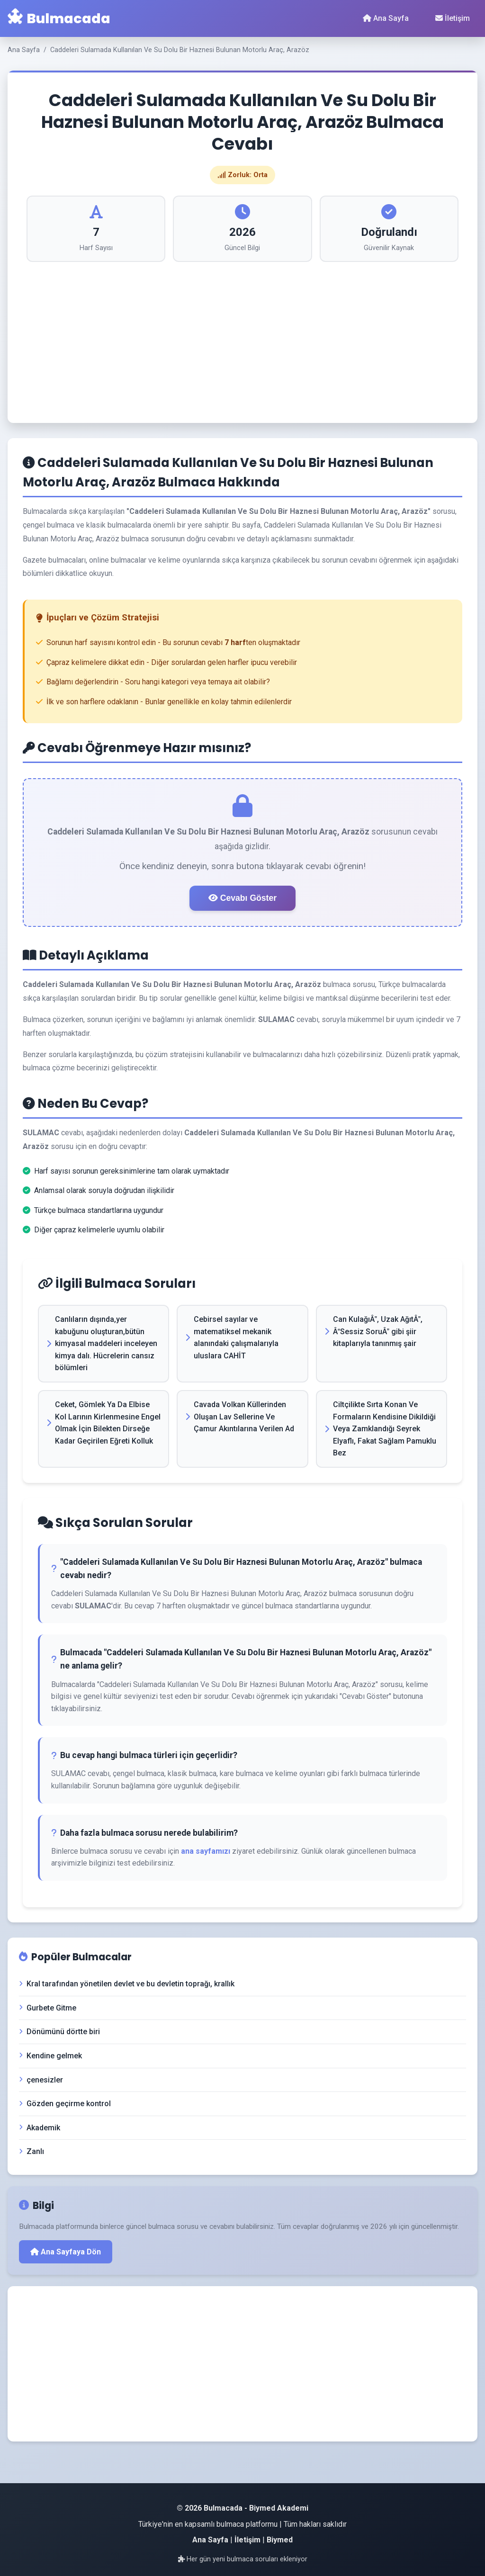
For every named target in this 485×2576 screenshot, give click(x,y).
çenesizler (41, 2079)
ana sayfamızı (205, 1851)
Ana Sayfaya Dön (65, 2251)
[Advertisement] (242, 333)
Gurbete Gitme (47, 2007)
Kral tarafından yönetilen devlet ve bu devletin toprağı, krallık (126, 1983)
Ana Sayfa (386, 18)
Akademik (39, 2127)
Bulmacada (59, 18)
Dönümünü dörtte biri (59, 2031)
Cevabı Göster (242, 898)
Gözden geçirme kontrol (65, 2103)
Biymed (280, 2539)
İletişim (452, 18)
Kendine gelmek (50, 2055)
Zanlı (31, 2151)
